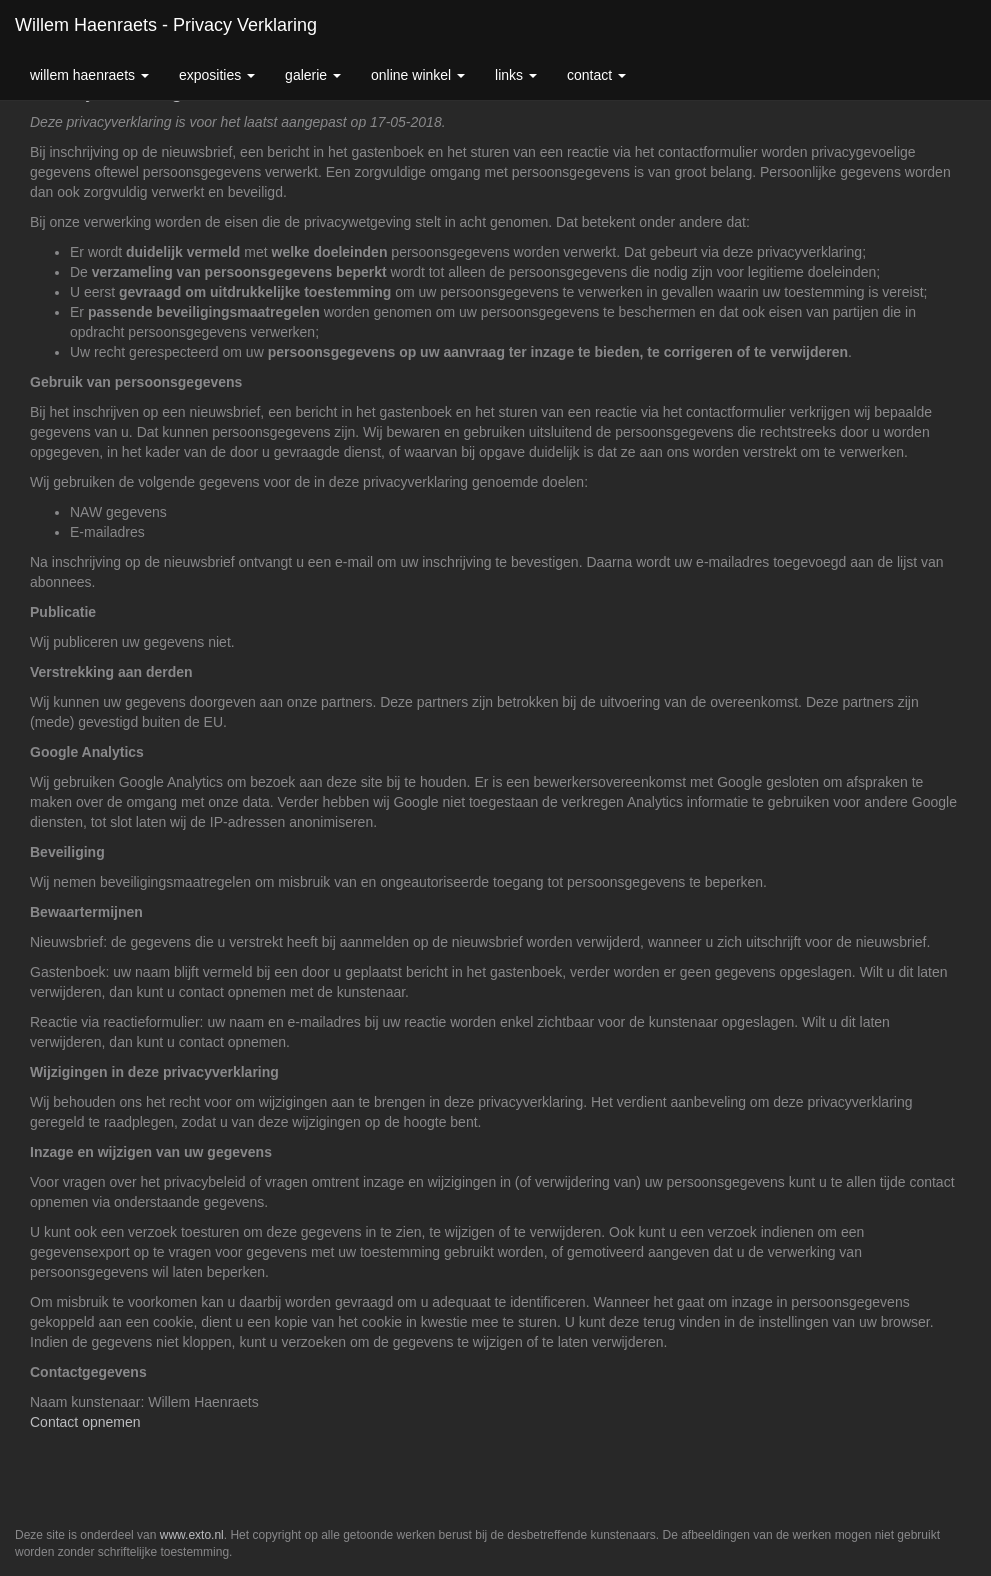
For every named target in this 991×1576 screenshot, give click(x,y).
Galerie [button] (313, 75)
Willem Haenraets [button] (89, 75)
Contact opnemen (85, 1422)
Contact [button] (596, 75)
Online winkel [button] (418, 75)
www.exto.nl (192, 1535)
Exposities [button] (217, 75)
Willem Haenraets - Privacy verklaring (166, 25)
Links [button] (516, 75)
